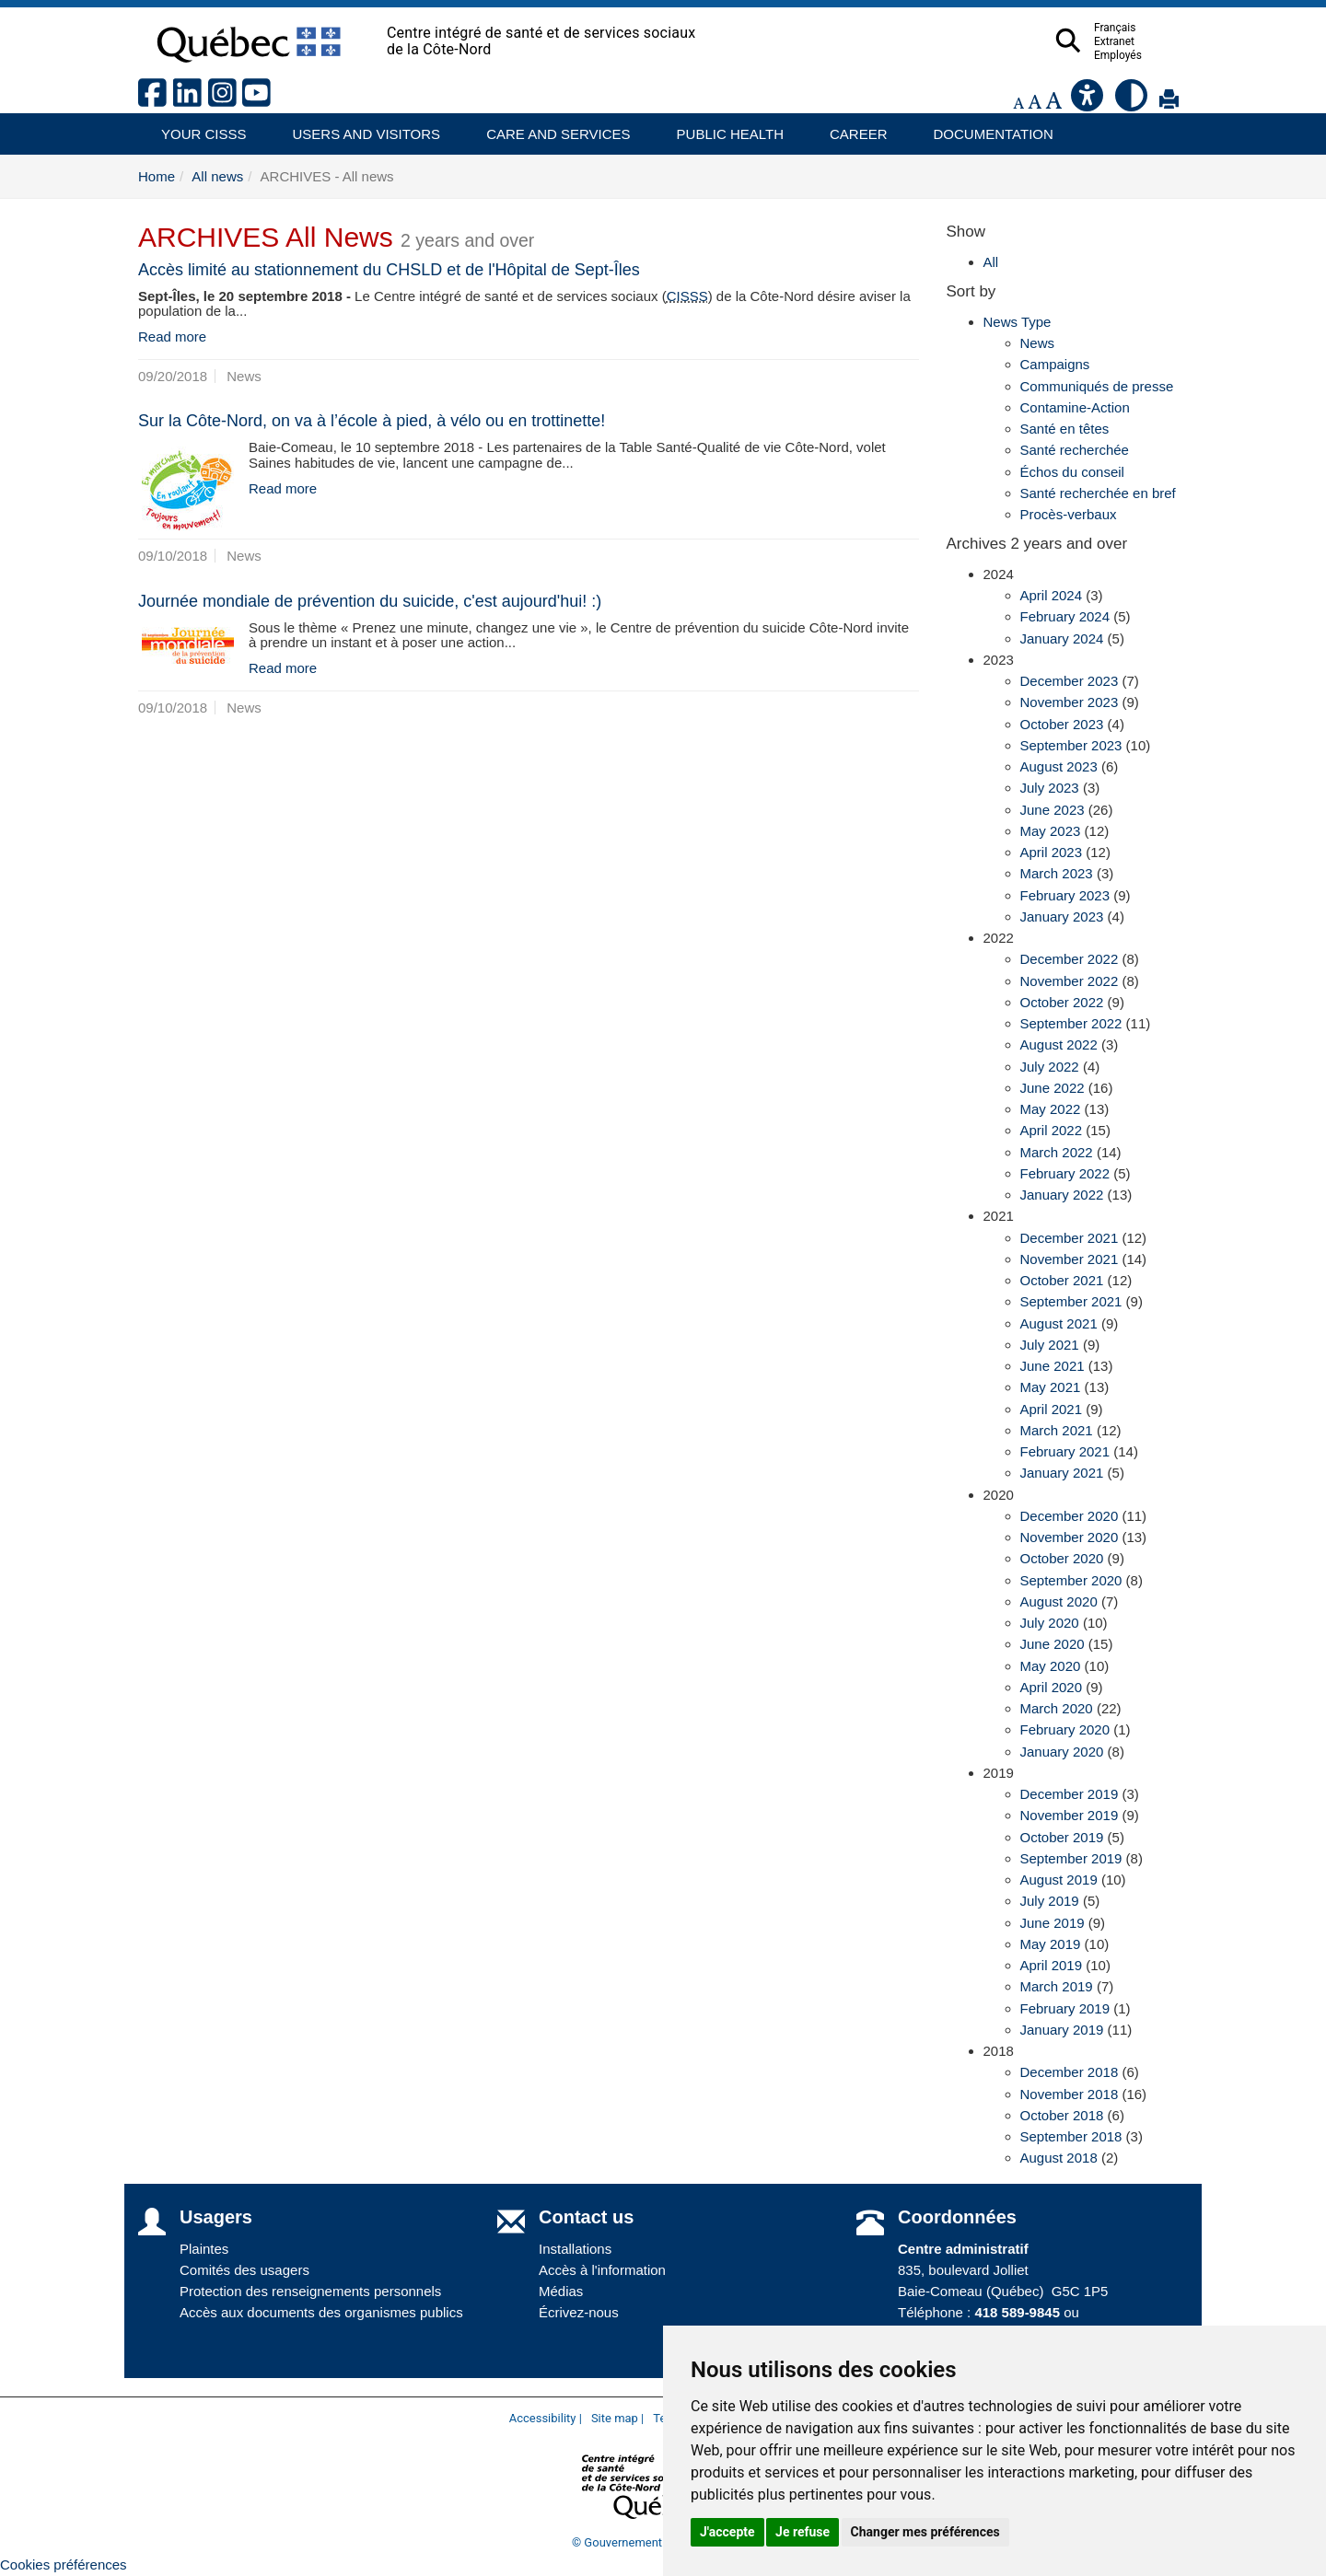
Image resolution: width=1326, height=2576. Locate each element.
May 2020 (1050, 1666)
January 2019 (1062, 2029)
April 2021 (1051, 1409)
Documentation (985, 127)
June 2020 (1052, 1644)
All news (217, 176)
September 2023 (1071, 745)
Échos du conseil (1072, 472)
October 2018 (1062, 2115)
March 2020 (1056, 1708)
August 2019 (1059, 1879)
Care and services (548, 127)
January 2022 (1062, 1194)
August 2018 (1059, 2157)
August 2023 (1059, 766)
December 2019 (1069, 1794)
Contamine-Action (1075, 407)
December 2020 (1069, 1516)
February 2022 (1065, 1173)
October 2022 (1062, 1002)
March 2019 (1056, 1986)
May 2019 (1050, 1944)
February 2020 (1065, 1729)
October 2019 (1062, 1837)
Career (853, 127)
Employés (1154, 55)
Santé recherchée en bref (1098, 493)
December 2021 (1069, 1238)
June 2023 (1052, 810)
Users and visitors (357, 127)
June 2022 (1052, 1088)
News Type (1017, 322)
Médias (561, 2291)
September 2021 (1071, 1301)
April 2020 (1051, 1687)
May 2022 (1050, 1109)
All (991, 262)
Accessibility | (545, 2418)
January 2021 (1062, 1472)
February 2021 (1065, 1451)
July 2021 (1049, 1344)
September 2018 (1071, 2136)
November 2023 (1069, 702)
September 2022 (1071, 1023)
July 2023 (1049, 787)
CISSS (687, 296)
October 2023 (1062, 724)
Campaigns (1055, 364)
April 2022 (1051, 1130)
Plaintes (204, 2249)
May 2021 (1050, 1387)
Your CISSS (197, 127)
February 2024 (1065, 616)
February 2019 (1065, 2008)
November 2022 (1069, 981)
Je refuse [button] (802, 2531)
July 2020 (1049, 1622)
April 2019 (1051, 1965)
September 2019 (1071, 1858)
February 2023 (1065, 895)
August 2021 (1059, 1323)
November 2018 (1069, 2094)
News (1037, 343)
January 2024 (1062, 638)
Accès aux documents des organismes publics (321, 2312)
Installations (575, 2249)
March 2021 (1056, 1430)
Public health (723, 127)
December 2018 (1069, 2072)
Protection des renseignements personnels (310, 2291)
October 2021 (1062, 1280)
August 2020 (1059, 1601)
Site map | (617, 2418)
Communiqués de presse (1097, 386)
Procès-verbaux (1068, 514)
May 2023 (1050, 831)
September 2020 (1071, 1580)
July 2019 (1049, 1901)
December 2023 (1069, 681)
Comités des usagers (244, 2270)
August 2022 (1059, 1044)
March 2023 (1056, 873)
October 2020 (1062, 1558)
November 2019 (1069, 1815)
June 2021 (1052, 1366)
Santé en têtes (1065, 428)
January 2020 (1062, 1751)
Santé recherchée (1074, 450)
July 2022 (1049, 1066)
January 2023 (1062, 916)
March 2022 (1056, 1152)
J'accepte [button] (727, 2531)
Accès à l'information (602, 2270)
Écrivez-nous (579, 2312)
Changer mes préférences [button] (925, 2531)
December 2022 (1069, 959)
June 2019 (1052, 1923)
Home (156, 176)
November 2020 (1069, 1537)
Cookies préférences (63, 2564)
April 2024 (1051, 595)
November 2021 (1069, 1259)
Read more (172, 336)
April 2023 (1051, 852)
